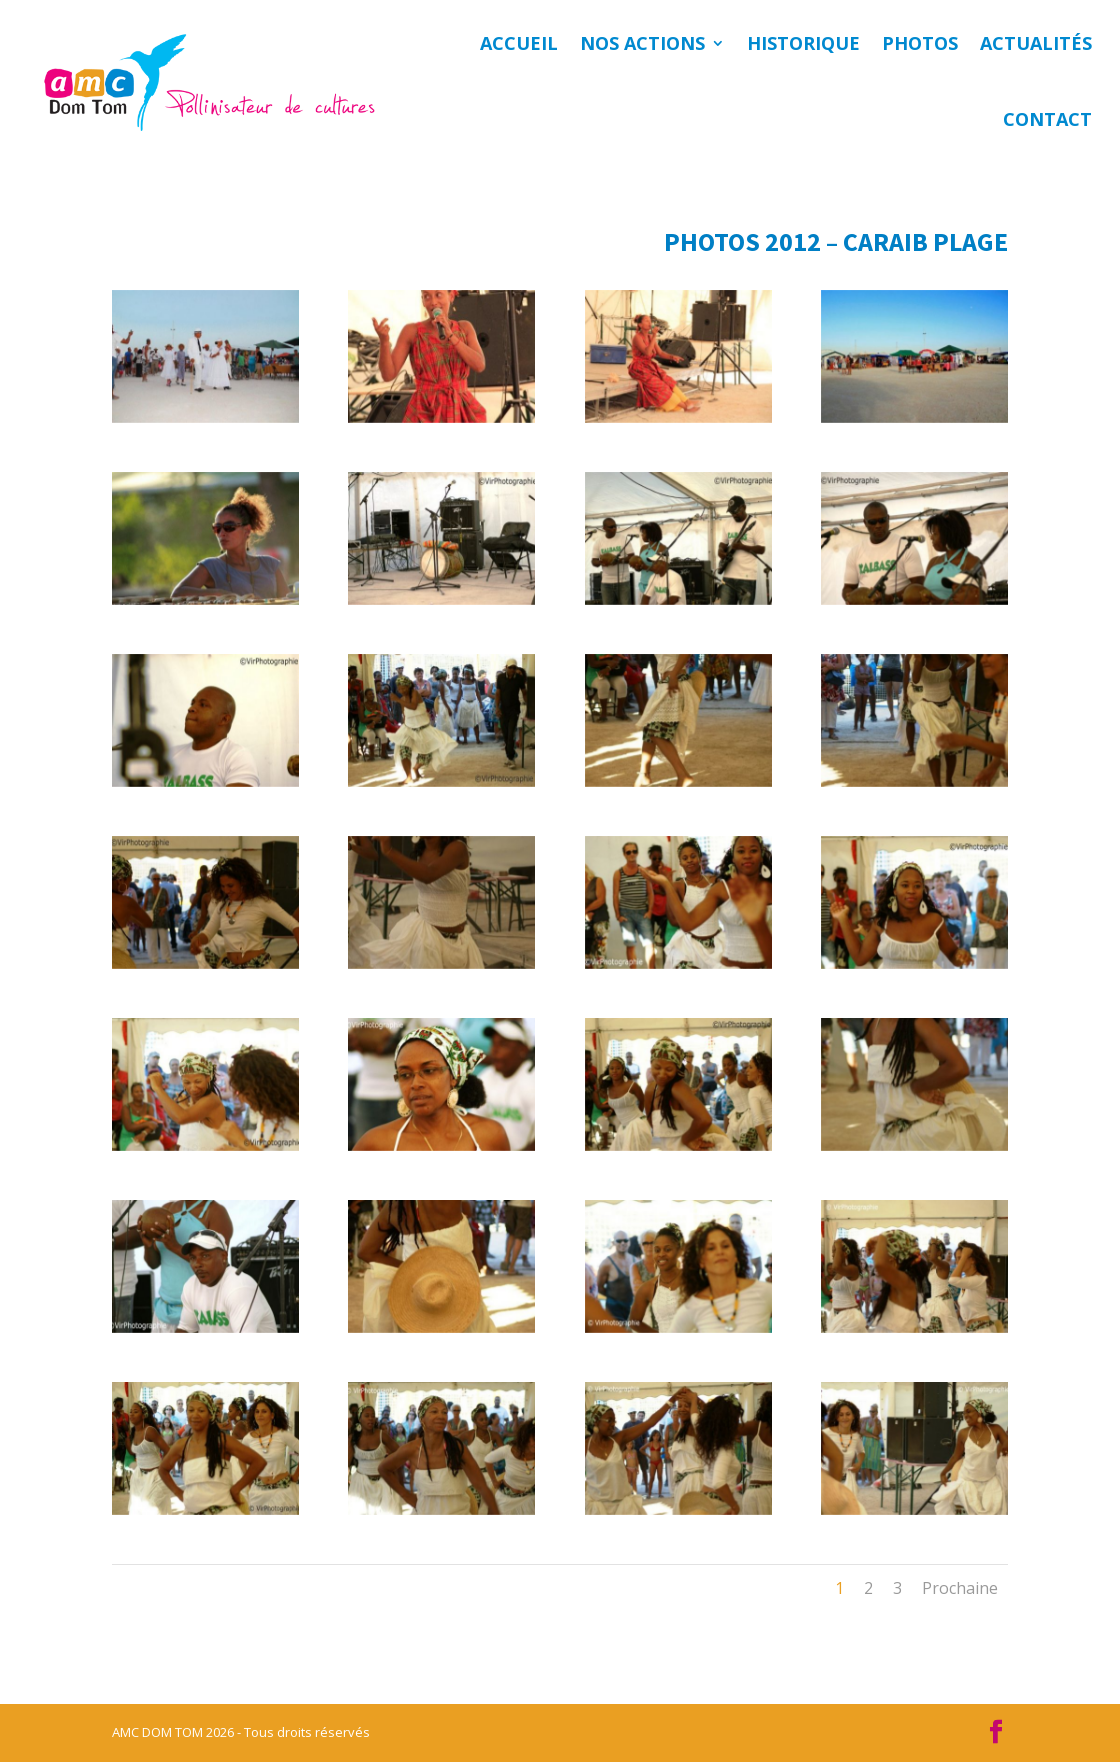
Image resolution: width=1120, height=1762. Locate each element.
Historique (803, 43)
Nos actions (642, 43)
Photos (920, 43)
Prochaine (960, 1588)
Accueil (519, 43)
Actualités (1036, 43)
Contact (1047, 119)
